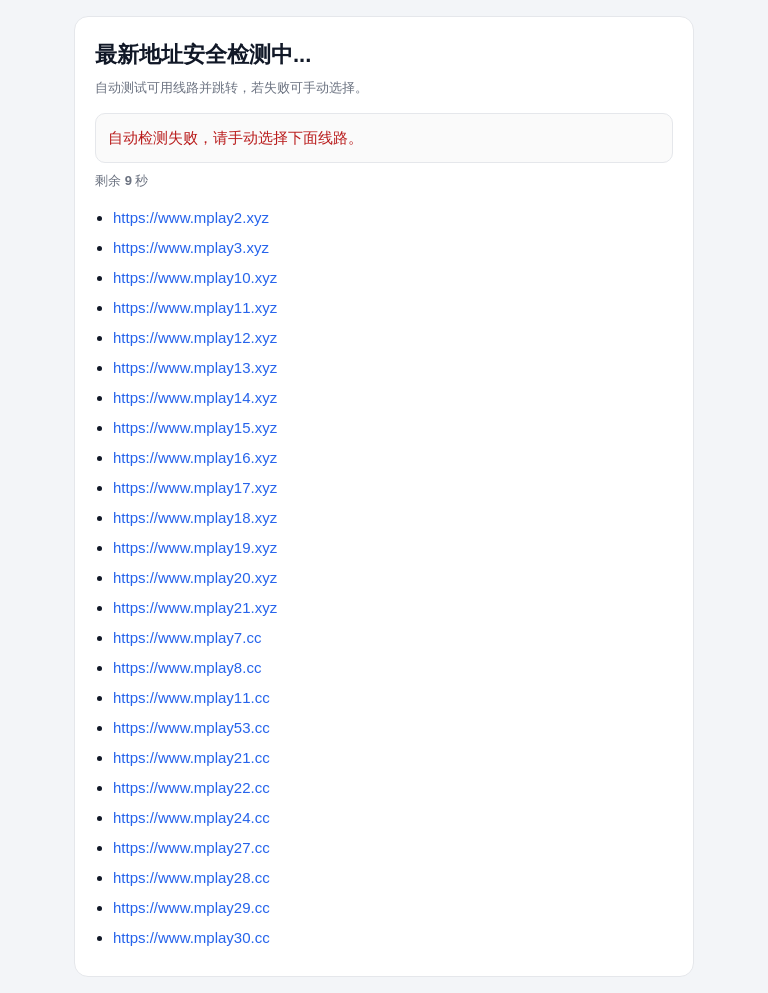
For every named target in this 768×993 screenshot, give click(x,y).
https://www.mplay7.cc (187, 637)
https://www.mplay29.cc (191, 907)
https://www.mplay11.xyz (195, 307)
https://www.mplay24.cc (191, 817)
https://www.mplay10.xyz (195, 277)
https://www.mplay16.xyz (195, 457)
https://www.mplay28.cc (191, 877)
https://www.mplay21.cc (191, 757)
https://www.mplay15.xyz (195, 427)
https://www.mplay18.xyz (195, 517)
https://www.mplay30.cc (191, 937)
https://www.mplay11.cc (191, 697)
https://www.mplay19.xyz (195, 547)
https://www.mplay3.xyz (191, 247)
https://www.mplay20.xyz (195, 577)
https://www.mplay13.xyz (195, 367)
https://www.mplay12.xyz (195, 337)
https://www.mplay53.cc (191, 727)
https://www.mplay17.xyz (195, 487)
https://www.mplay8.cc (187, 667)
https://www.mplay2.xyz (191, 217)
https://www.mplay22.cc (191, 787)
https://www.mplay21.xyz (195, 607)
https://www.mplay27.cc (191, 847)
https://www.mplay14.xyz (195, 397)
